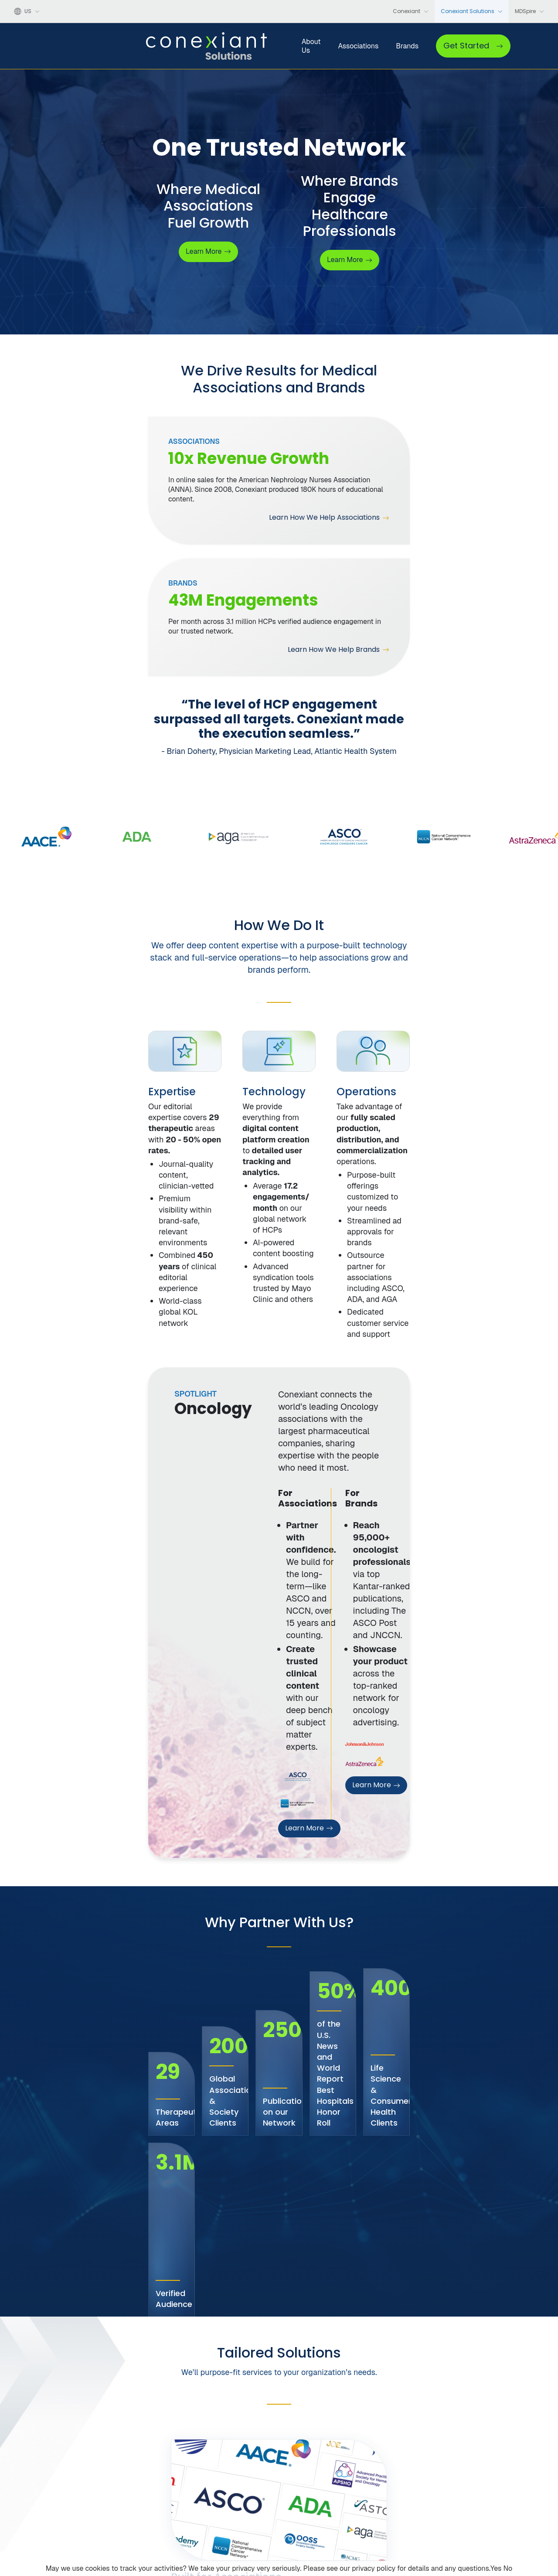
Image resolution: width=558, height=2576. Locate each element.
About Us (253, 50)
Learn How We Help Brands (439, 511)
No (507, 2568)
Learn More (230, 1341)
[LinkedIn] (66, 2518)
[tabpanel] (95, 980)
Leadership (215, 2501)
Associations (305, 50)
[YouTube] (50, 2518)
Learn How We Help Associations (190, 511)
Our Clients (215, 2515)
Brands (354, 50)
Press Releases (220, 2529)
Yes (495, 2568)
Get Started (496, 50)
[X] (35, 2518)
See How (62, 1973)
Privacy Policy (369, 2551)
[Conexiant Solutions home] (105, 2476)
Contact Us (452, 2488)
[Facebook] (19, 2518)
